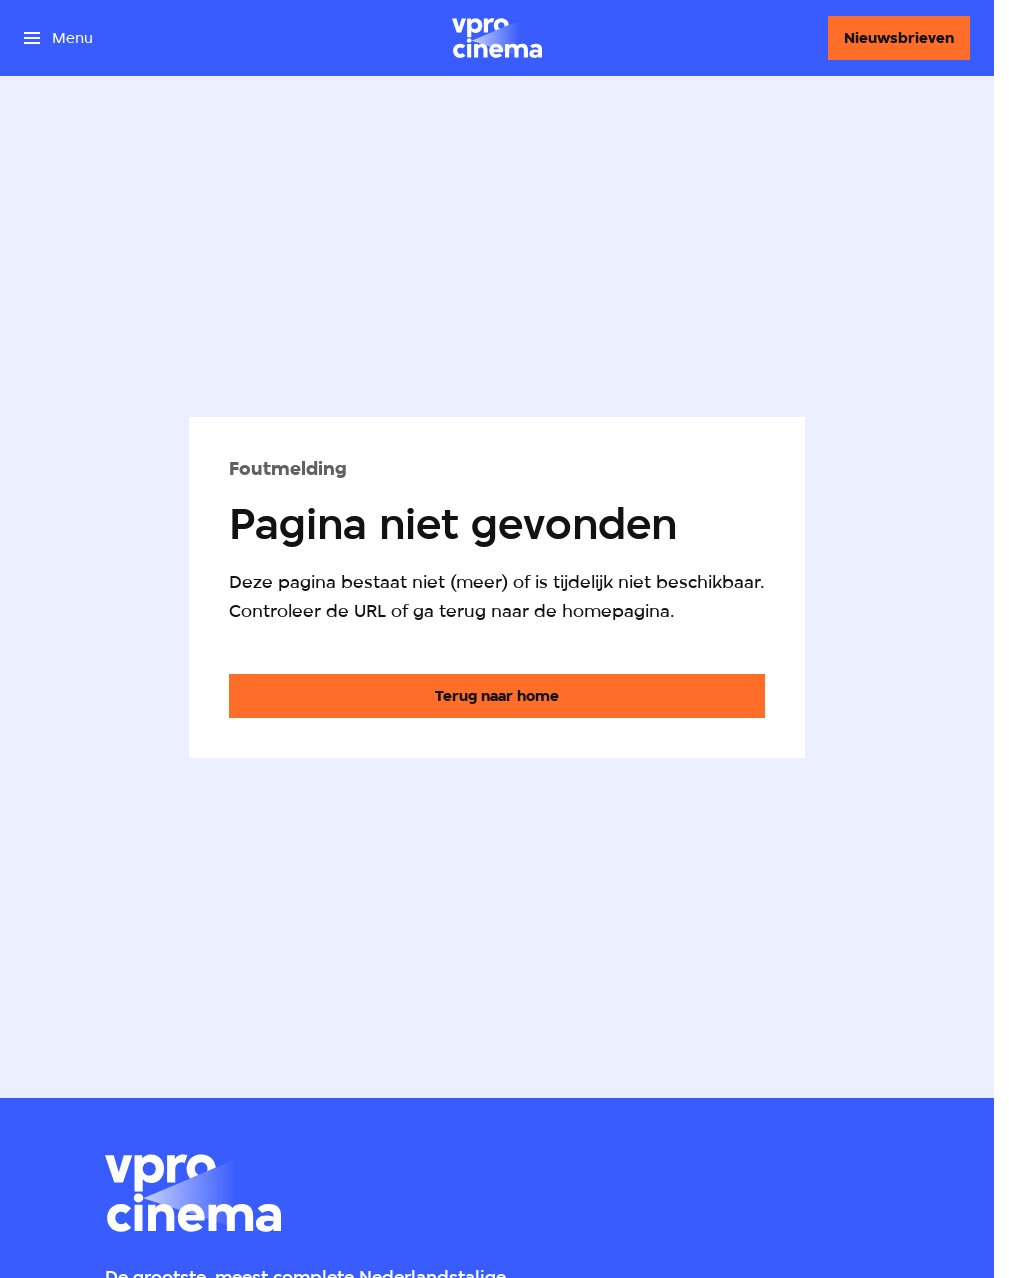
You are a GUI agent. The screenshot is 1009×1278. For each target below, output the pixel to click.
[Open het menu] (58, 38)
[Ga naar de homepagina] (497, 696)
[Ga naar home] (497, 38)
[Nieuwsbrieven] (899, 38)
